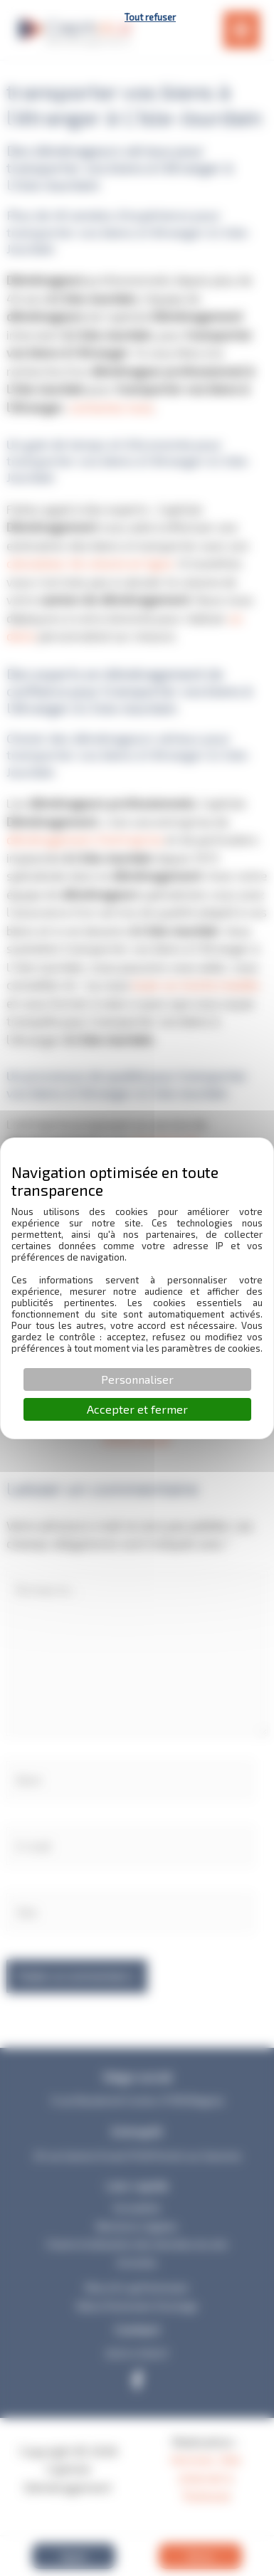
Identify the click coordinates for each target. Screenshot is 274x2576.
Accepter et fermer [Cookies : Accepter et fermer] (137, 1409)
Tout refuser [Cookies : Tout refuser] (150, 17)
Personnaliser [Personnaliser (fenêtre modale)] (137, 1379)
